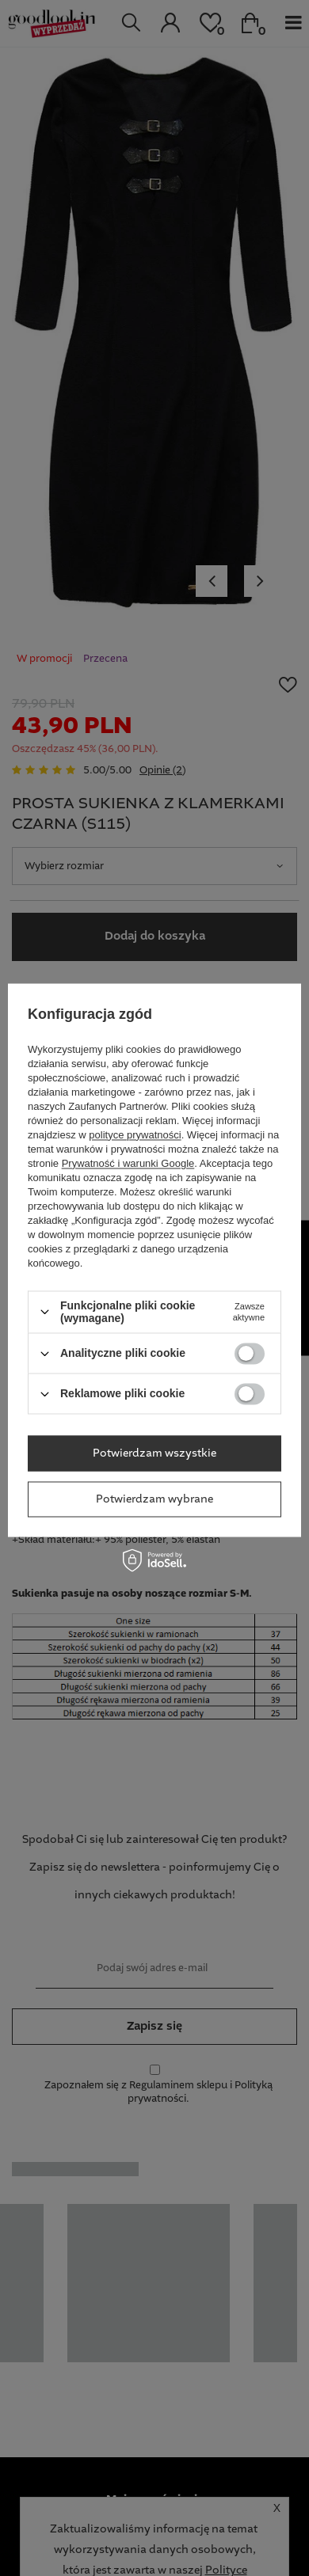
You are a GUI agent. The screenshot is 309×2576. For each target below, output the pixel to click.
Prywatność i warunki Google (128, 1163)
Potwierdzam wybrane (154, 1499)
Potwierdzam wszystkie (154, 1453)
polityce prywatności (135, 1135)
